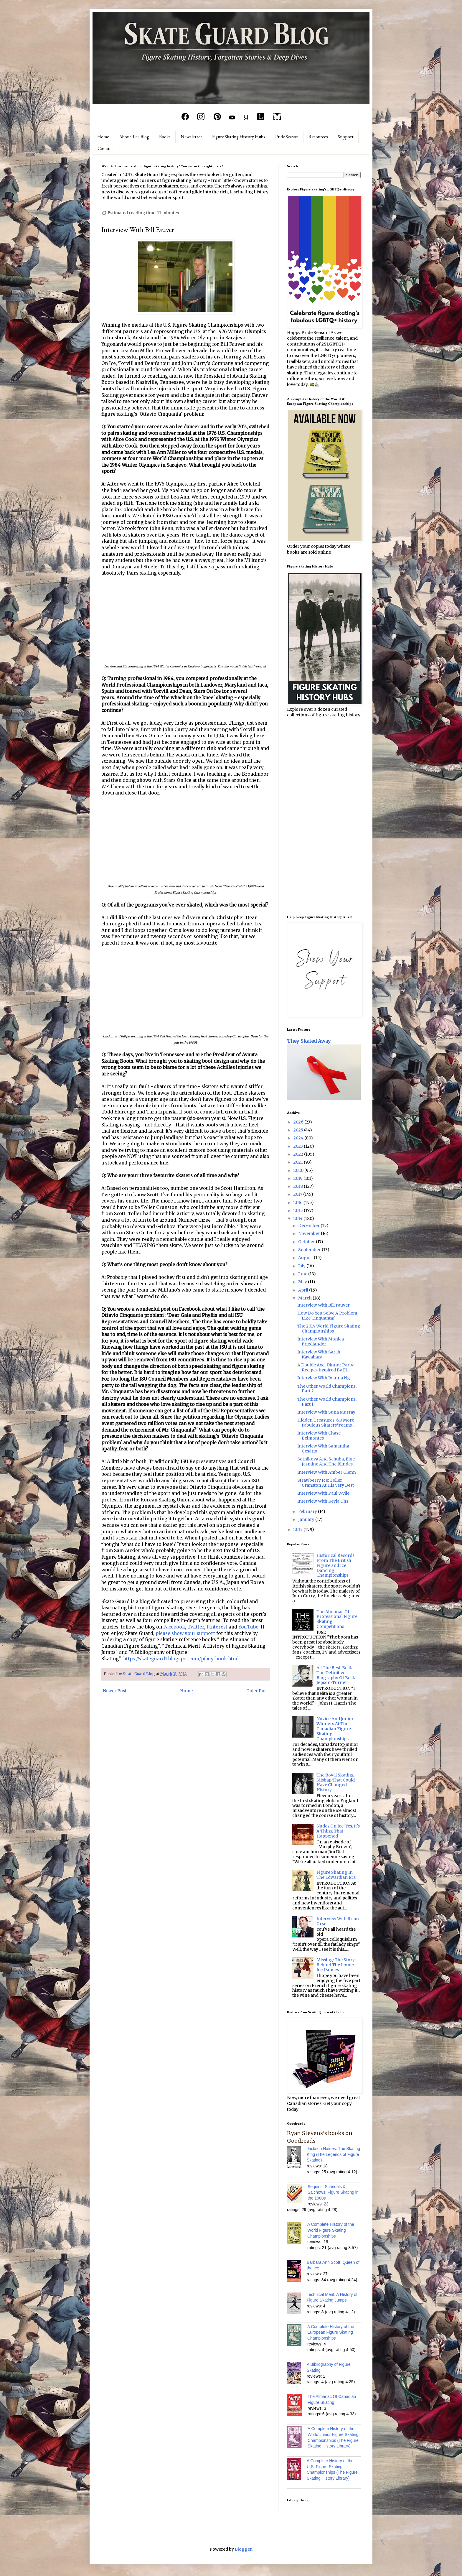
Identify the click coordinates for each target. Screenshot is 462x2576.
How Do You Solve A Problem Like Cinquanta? (327, 1315)
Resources (318, 137)
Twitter (195, 1627)
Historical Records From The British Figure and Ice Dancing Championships (335, 1565)
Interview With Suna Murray (326, 1412)
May (303, 1281)
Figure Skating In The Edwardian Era (336, 1875)
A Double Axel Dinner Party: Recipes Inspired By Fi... (325, 1367)
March (305, 1298)
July (302, 1266)
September (310, 1249)
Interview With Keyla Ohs (322, 1501)
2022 (298, 1154)
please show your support (185, 1633)
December (309, 1225)
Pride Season (286, 137)
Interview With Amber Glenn (326, 1472)
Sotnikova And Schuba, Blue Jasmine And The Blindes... (326, 1461)
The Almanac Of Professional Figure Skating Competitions (336, 1619)
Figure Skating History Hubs (238, 137)
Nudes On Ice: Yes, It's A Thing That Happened (338, 1831)
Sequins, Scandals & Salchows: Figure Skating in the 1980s (333, 2192)
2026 (298, 1122)
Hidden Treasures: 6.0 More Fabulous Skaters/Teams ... (326, 1422)
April (303, 1290)
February (308, 1511)
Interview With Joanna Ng (323, 1378)
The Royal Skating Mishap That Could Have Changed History (335, 1782)
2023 (298, 1146)
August (306, 1257)
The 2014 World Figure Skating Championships (328, 1328)
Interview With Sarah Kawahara (318, 1354)
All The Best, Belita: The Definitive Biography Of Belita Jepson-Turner (336, 1675)
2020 (298, 1170)
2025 (298, 1130)
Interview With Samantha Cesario (323, 1448)
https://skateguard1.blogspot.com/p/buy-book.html (181, 1659)
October (307, 1241)
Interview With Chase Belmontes (319, 1435)
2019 (298, 1178)
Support (346, 137)
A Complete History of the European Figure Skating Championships (330, 2332)
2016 (298, 1202)
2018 (298, 1186)
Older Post (257, 1690)
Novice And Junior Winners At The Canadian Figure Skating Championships (335, 1728)
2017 (298, 1194)
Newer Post (114, 1690)
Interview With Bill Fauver (323, 1305)
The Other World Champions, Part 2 (327, 1389)
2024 (298, 1138)
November (309, 1233)
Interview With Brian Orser (337, 1921)
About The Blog (134, 137)
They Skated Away (309, 1041)
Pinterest (217, 1627)
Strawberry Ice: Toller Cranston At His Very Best (325, 1483)
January (306, 1519)
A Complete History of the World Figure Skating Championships (330, 2230)
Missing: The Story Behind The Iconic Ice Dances (335, 1965)
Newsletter (191, 137)
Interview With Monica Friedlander (320, 1341)
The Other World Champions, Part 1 (327, 1401)
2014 (298, 1218)
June (303, 1274)
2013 (298, 1529)
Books (165, 137)
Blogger (243, 2549)
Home (103, 137)
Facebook (174, 1627)
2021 (298, 1162)
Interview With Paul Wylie (323, 1493)
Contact (105, 148)
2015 (298, 1210)
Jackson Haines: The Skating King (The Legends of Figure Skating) (333, 2154)
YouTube (248, 1627)
